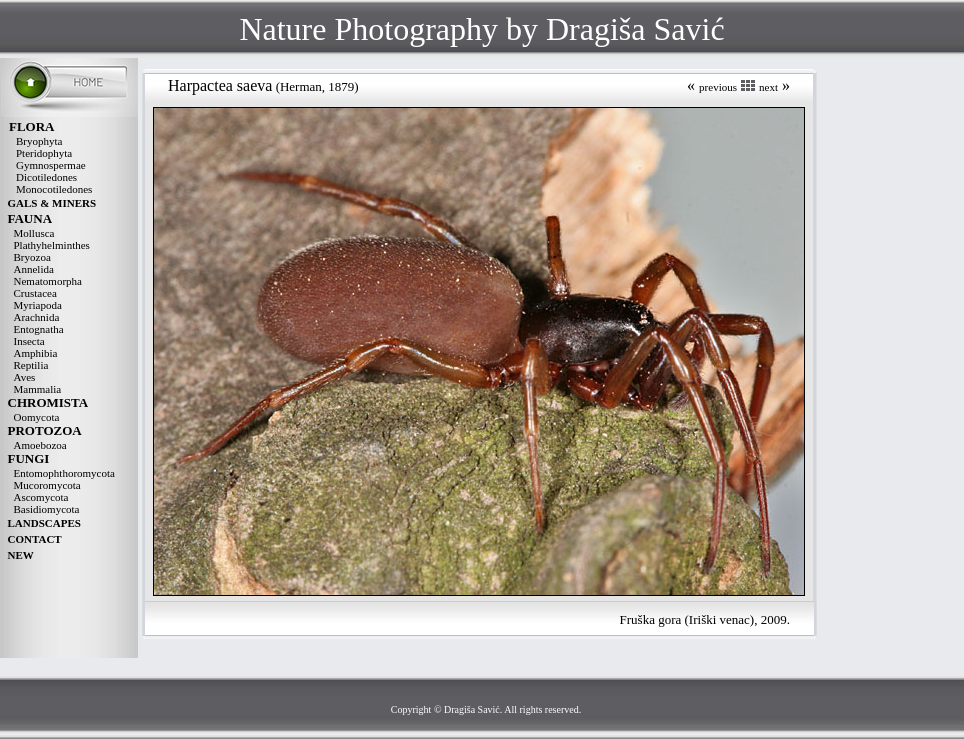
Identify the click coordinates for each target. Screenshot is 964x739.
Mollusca (34, 233)
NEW (21, 555)
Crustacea (35, 293)
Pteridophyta (44, 153)
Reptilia (31, 365)
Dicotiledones (46, 177)
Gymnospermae (51, 165)
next (768, 87)
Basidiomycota (47, 509)
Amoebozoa (40, 445)
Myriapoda (38, 305)
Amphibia (36, 353)
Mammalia (38, 389)
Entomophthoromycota (64, 473)
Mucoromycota (47, 485)
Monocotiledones (54, 189)
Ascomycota (41, 497)
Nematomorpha (48, 281)
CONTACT (35, 539)
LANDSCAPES (44, 523)
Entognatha (39, 329)
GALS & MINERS (52, 203)
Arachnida (37, 317)
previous (718, 87)
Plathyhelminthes (52, 245)
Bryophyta (39, 141)
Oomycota (37, 417)
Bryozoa (32, 257)
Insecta (29, 341)
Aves (25, 377)
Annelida (34, 269)
